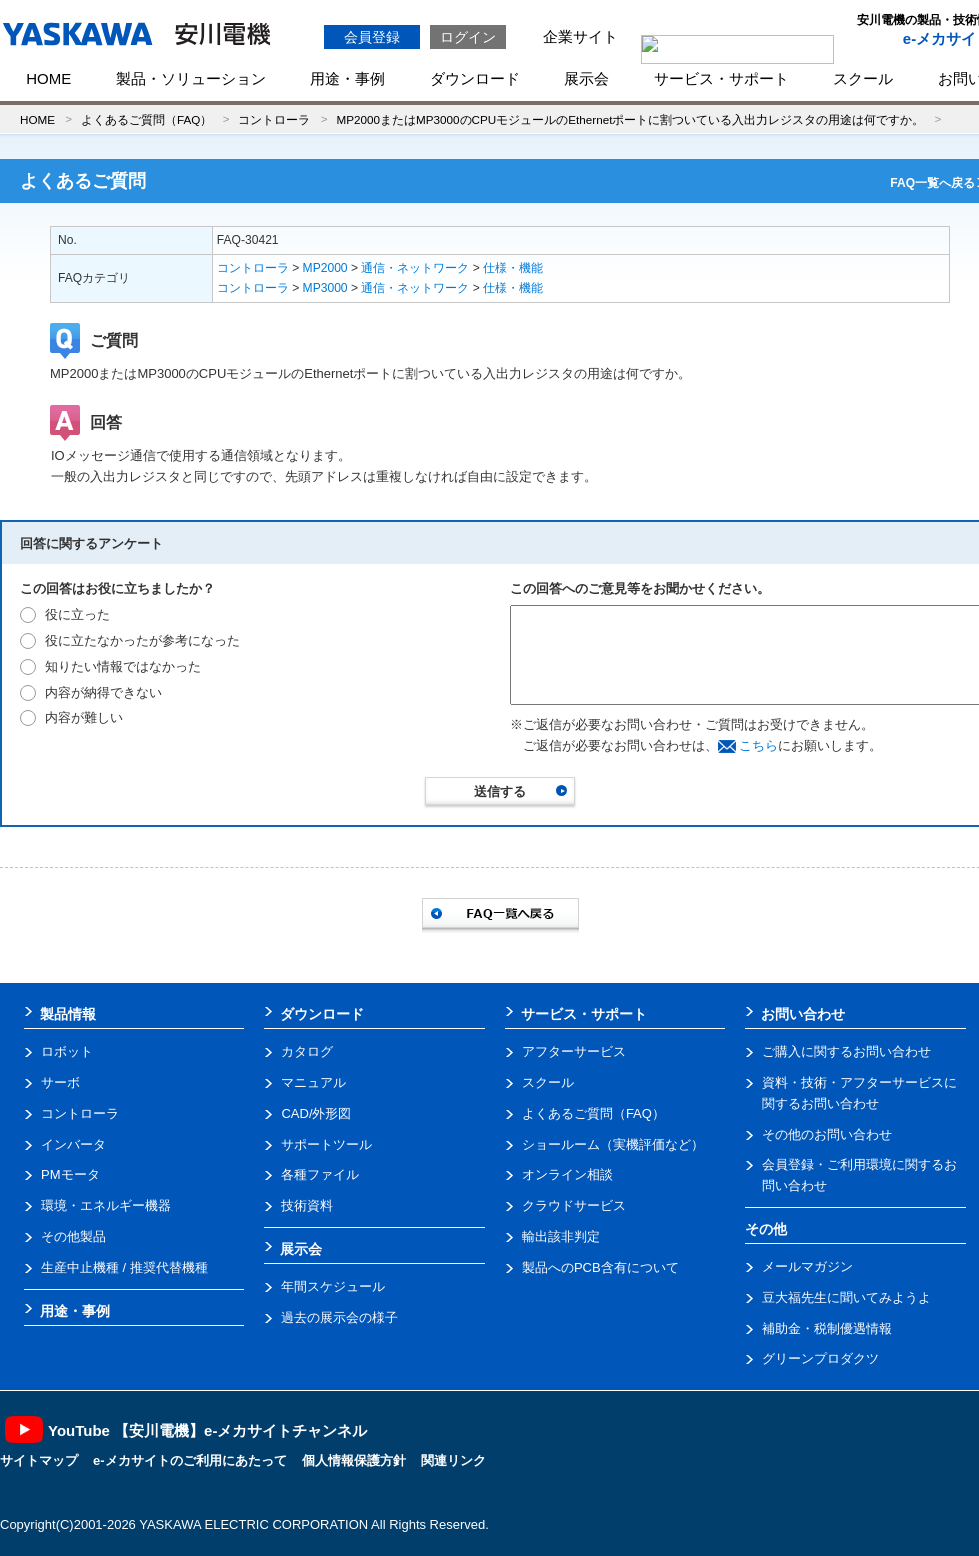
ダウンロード (475, 78)
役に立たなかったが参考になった (142, 640)
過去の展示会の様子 (339, 1317)
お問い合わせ (803, 1014)
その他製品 (73, 1236)
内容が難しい (84, 717)
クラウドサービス (574, 1205)
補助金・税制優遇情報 (827, 1328)
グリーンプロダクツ (820, 1358)
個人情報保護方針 (354, 1460)
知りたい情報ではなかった (123, 666)
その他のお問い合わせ (827, 1134)
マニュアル (313, 1082)
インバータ (73, 1144)
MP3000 (325, 288)
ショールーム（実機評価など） (613, 1144)
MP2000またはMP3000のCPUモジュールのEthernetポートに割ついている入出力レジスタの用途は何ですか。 (630, 119)
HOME (48, 78)
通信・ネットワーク (415, 268)
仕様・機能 (513, 268)
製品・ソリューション (191, 78)
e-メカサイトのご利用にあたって (190, 1460)
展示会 (586, 78)
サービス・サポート (721, 78)
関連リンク (453, 1460)
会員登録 (372, 37)
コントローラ (274, 119)
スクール (863, 78)
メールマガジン (807, 1266)
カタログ (307, 1051)
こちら (758, 745)
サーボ (60, 1082)
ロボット (67, 1051)
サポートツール (326, 1144)
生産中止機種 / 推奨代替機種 (124, 1267)
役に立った (77, 614)
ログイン (468, 37)
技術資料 (307, 1205)
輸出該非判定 (561, 1236)
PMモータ (70, 1174)
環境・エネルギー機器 (106, 1205)
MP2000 (325, 268)
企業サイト (580, 36)
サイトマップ (39, 1460)
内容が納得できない (103, 692)
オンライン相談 (567, 1174)
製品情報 (68, 1014)
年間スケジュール (333, 1286)
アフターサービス (574, 1051)
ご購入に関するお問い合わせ (846, 1051)
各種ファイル (320, 1174)
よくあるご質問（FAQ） (146, 119)
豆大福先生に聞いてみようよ (846, 1297)
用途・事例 (347, 78)
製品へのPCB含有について (600, 1267)
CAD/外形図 (316, 1113)
